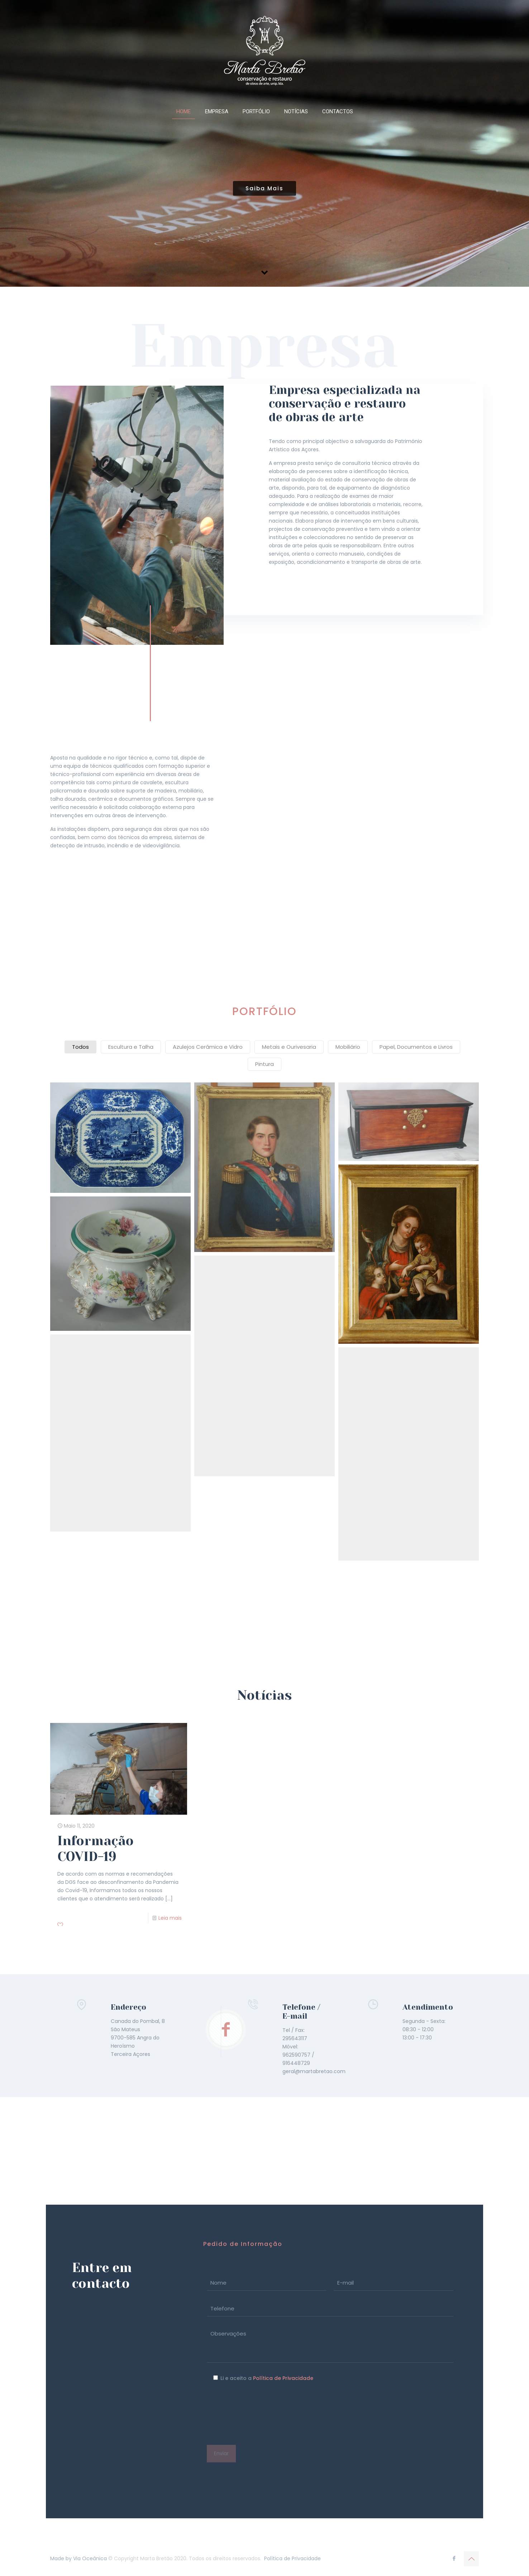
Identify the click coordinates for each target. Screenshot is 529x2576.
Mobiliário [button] (347, 1047)
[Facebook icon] (454, 2558)
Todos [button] (80, 1047)
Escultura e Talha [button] (130, 1047)
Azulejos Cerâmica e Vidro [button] (208, 1047)
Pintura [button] (264, 1064)
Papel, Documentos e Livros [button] (416, 1047)
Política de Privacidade (283, 2378)
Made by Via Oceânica (78, 2558)
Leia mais (170, 1918)
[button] (120, 1137)
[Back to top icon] (471, 2558)
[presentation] (261, 2414)
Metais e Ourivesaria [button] (289, 1047)
